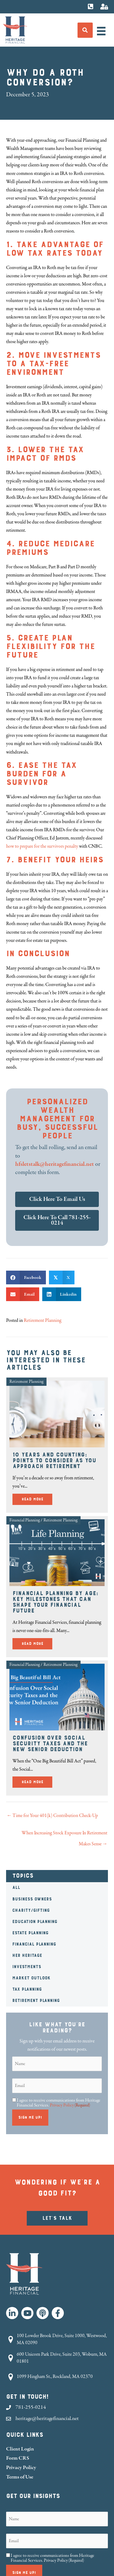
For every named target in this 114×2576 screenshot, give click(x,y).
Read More (37, 1498)
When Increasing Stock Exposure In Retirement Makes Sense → (64, 1834)
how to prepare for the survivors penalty (42, 846)
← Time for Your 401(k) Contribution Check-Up (52, 1815)
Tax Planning (27, 1989)
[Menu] (101, 31)
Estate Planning (30, 1933)
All (16, 1887)
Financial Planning (34, 1944)
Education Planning (34, 1922)
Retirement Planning (36, 2000)
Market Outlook (31, 1978)
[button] (12, 2313)
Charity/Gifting (31, 1910)
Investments (26, 1967)
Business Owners (32, 1899)
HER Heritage (27, 1955)
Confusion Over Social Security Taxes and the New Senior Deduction (50, 1743)
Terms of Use (19, 2476)
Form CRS (17, 2457)
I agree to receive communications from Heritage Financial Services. (58, 2103)
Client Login (20, 2448)
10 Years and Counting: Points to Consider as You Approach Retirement (54, 1460)
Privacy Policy (62, 2105)
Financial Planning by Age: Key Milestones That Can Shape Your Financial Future (55, 1602)
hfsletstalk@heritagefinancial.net (54, 1164)
